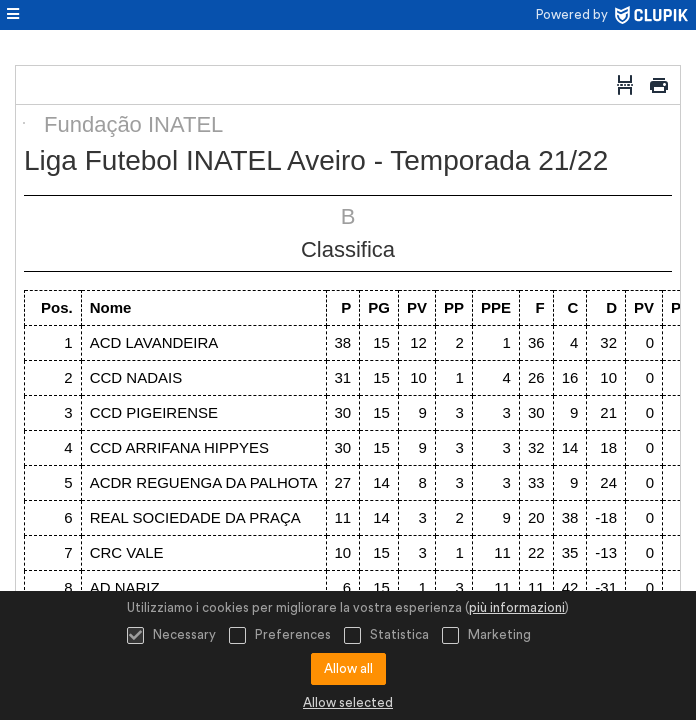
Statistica (386, 635)
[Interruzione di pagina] (625, 85)
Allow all (348, 668)
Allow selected (348, 702)
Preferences (280, 635)
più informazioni (517, 607)
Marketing (486, 635)
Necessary (171, 635)
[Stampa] (659, 85)
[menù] (13, 15)
